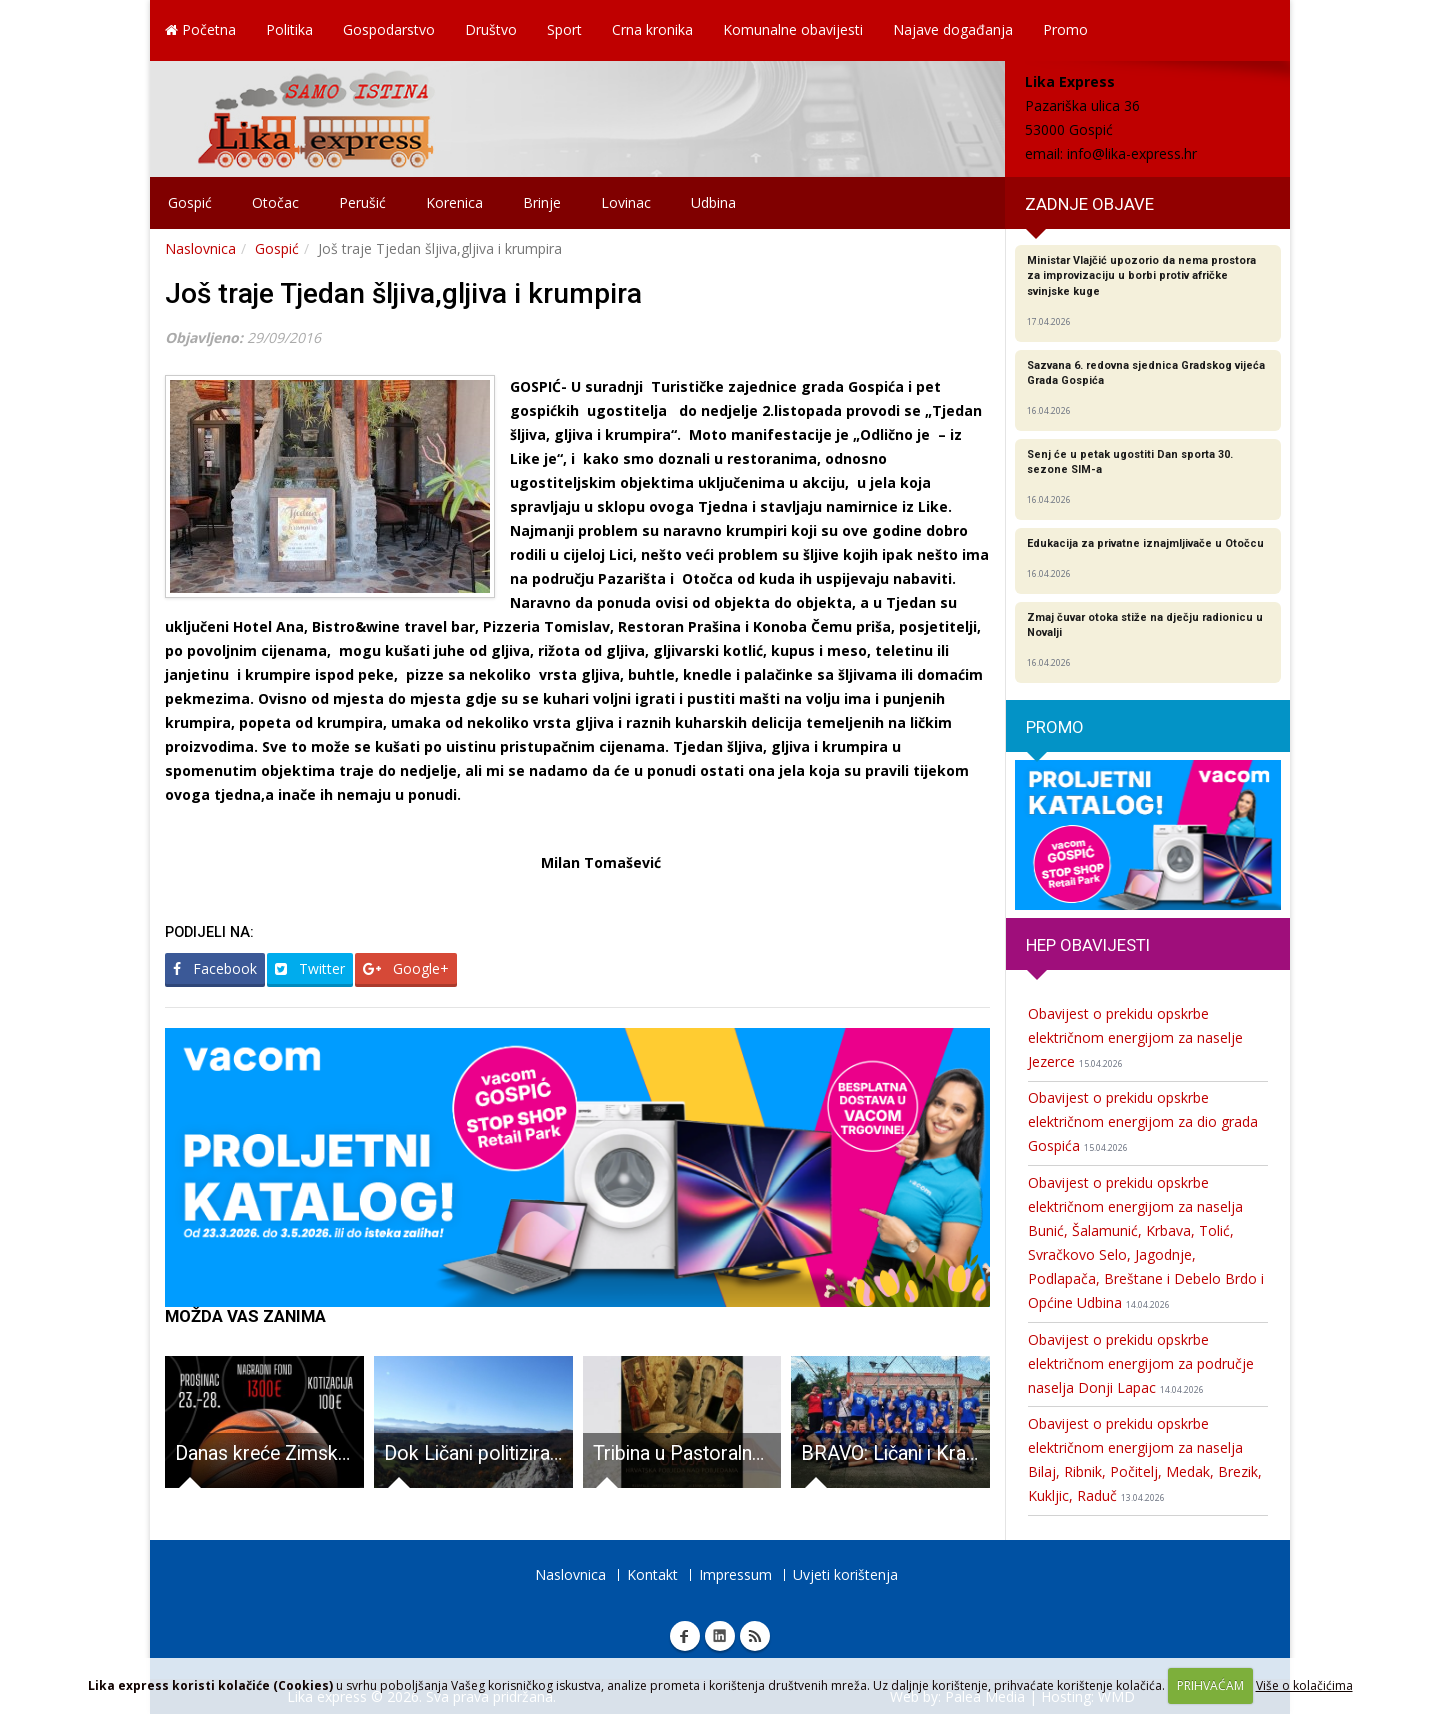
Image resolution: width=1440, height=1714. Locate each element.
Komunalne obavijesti (793, 29)
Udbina (713, 202)
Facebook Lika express (685, 1636)
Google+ (406, 968)
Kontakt (652, 1574)
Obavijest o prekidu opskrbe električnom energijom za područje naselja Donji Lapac (1141, 1363)
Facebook (215, 968)
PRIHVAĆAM (1210, 1685)
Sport (564, 29)
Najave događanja (953, 29)
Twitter (310, 968)
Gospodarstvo (389, 29)
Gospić (190, 202)
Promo (1065, 29)
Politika (289, 29)
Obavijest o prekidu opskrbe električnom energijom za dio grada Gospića (1143, 1121)
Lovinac (626, 202)
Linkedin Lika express (720, 1636)
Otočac (275, 202)
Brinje (542, 202)
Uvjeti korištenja (845, 1574)
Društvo (491, 29)
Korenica (454, 202)
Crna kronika (652, 29)
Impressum (735, 1574)
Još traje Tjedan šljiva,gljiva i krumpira (403, 293)
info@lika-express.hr (1132, 153)
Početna (200, 29)
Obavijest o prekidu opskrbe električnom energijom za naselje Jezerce (1135, 1037)
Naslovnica (200, 248)
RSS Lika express (755, 1636)
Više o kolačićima (1304, 1685)
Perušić (362, 202)
